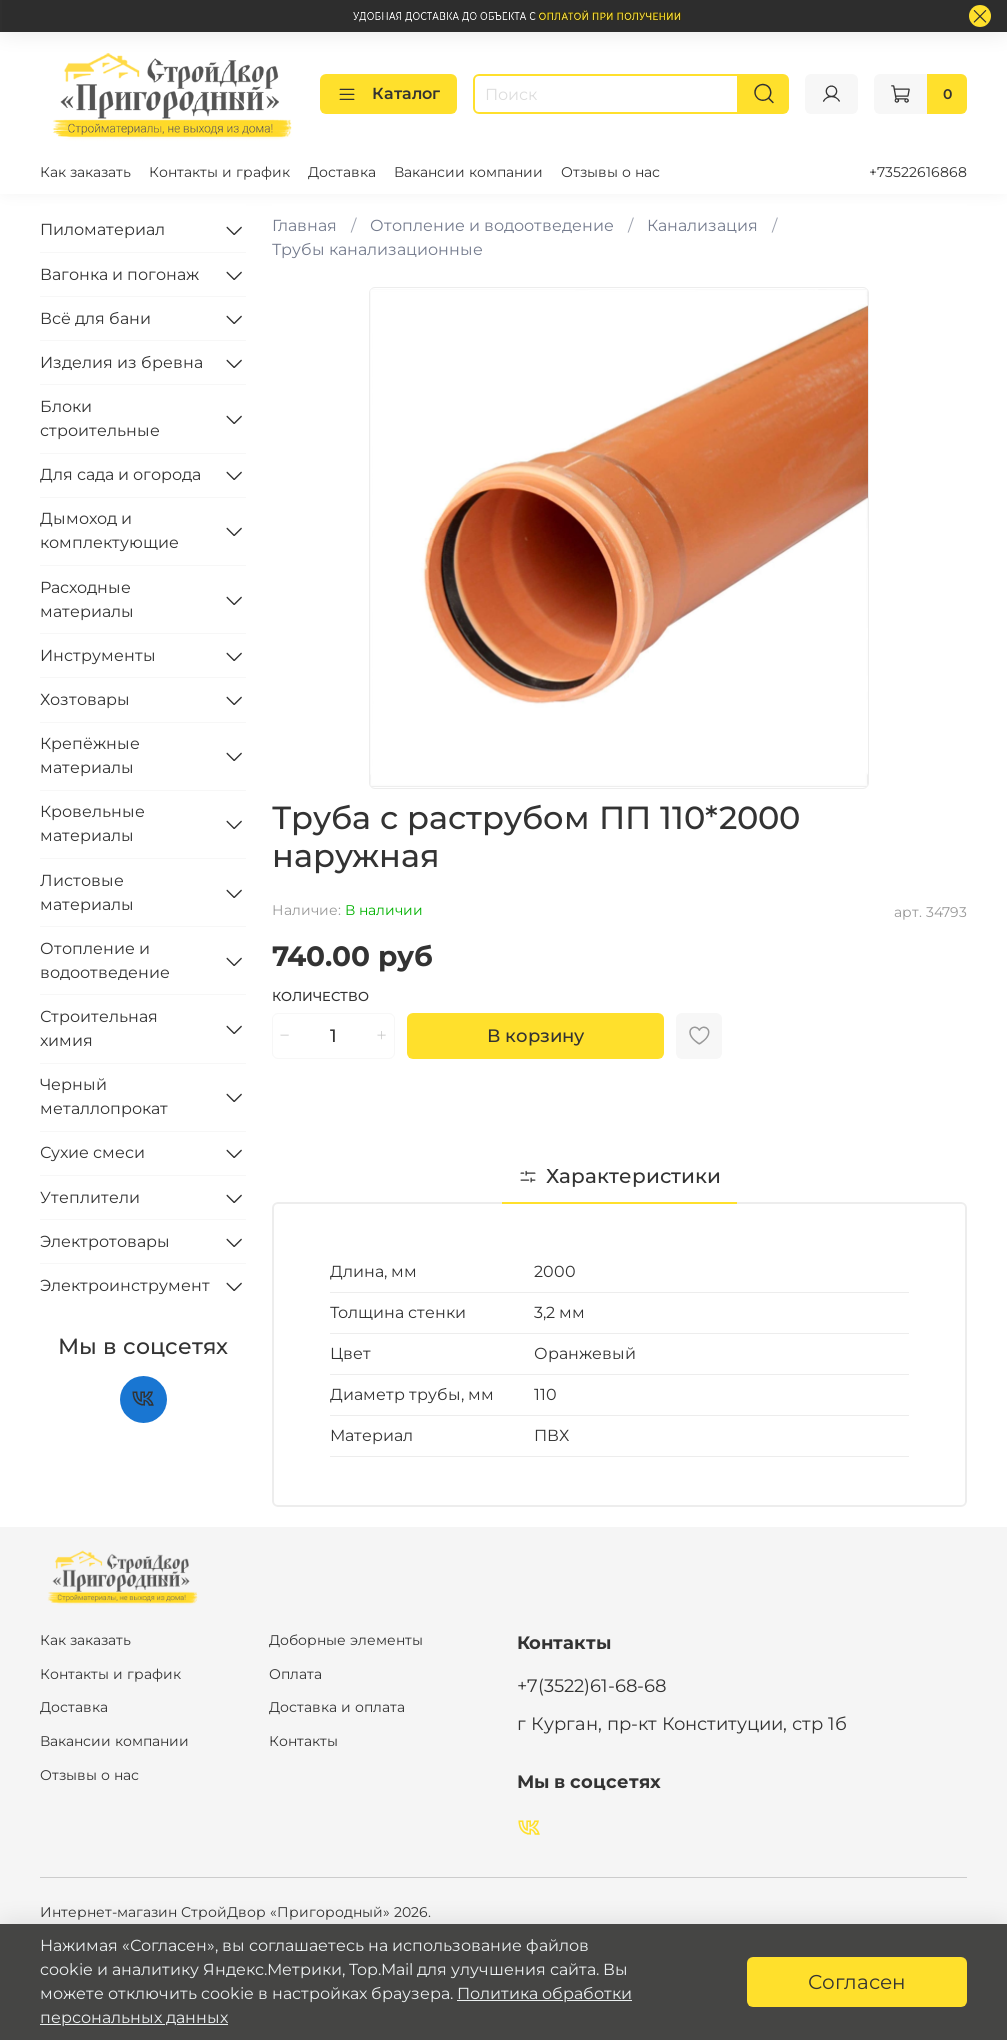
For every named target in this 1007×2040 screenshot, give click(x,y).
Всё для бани (95, 318)
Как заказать (85, 172)
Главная (304, 225)
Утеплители (90, 1197)
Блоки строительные (100, 418)
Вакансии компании (468, 172)
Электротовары (105, 1241)
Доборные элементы (346, 1640)
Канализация (702, 225)
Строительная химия (99, 1028)
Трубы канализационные (377, 249)
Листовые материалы (87, 892)
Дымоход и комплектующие (109, 530)
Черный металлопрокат (104, 1096)
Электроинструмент (125, 1285)
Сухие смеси (92, 1152)
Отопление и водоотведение (492, 225)
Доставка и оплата (337, 1707)
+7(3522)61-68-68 (591, 1685)
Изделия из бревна (121, 362)
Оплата (295, 1674)
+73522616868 (918, 172)
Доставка (342, 172)
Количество (320, 996)
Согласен (857, 1982)
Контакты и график (219, 172)
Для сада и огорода (120, 474)
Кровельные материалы (92, 823)
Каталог (388, 94)
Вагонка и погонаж (119, 274)
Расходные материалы (87, 599)
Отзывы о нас (610, 172)
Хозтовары (85, 699)
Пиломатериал (102, 229)
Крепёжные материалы (90, 755)
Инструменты (98, 655)
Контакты (303, 1741)
